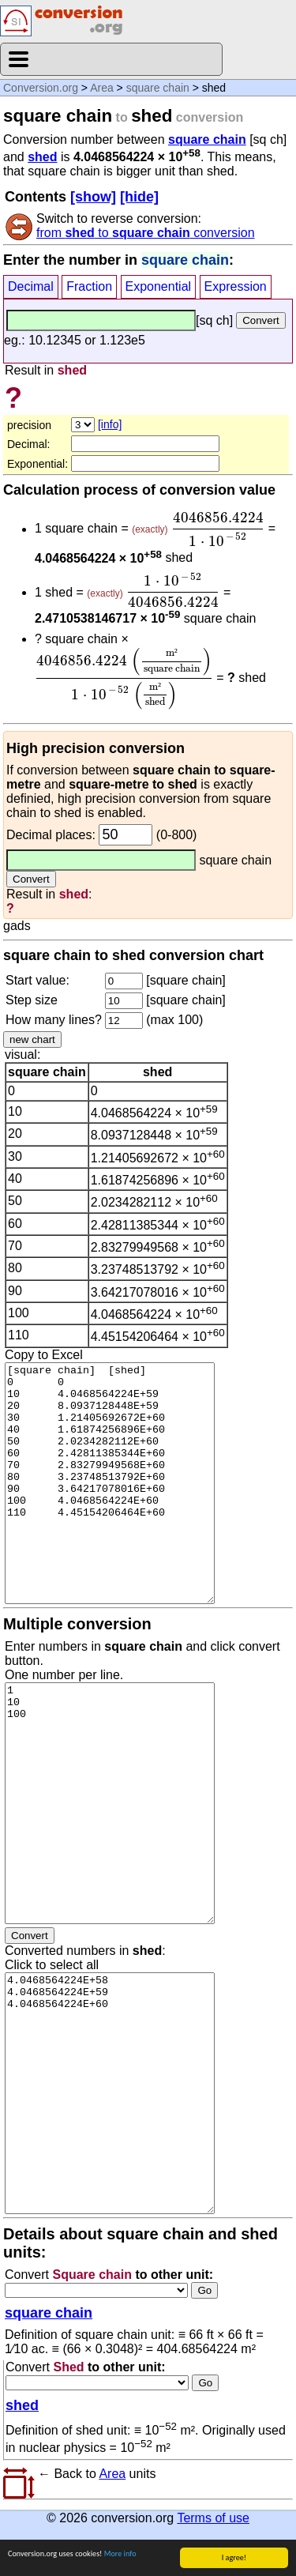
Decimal (31, 286)
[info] (110, 424)
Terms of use (213, 2518)
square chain (157, 87)
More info (120, 2553)
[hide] (139, 197)
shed (42, 157)
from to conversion (145, 232)
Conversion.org (40, 87)
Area (102, 87)
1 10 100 (110, 1803)
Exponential (159, 286)
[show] (93, 197)
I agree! (234, 2557)
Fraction (89, 286)
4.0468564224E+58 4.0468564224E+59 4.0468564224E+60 (110, 2093)
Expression (235, 286)
